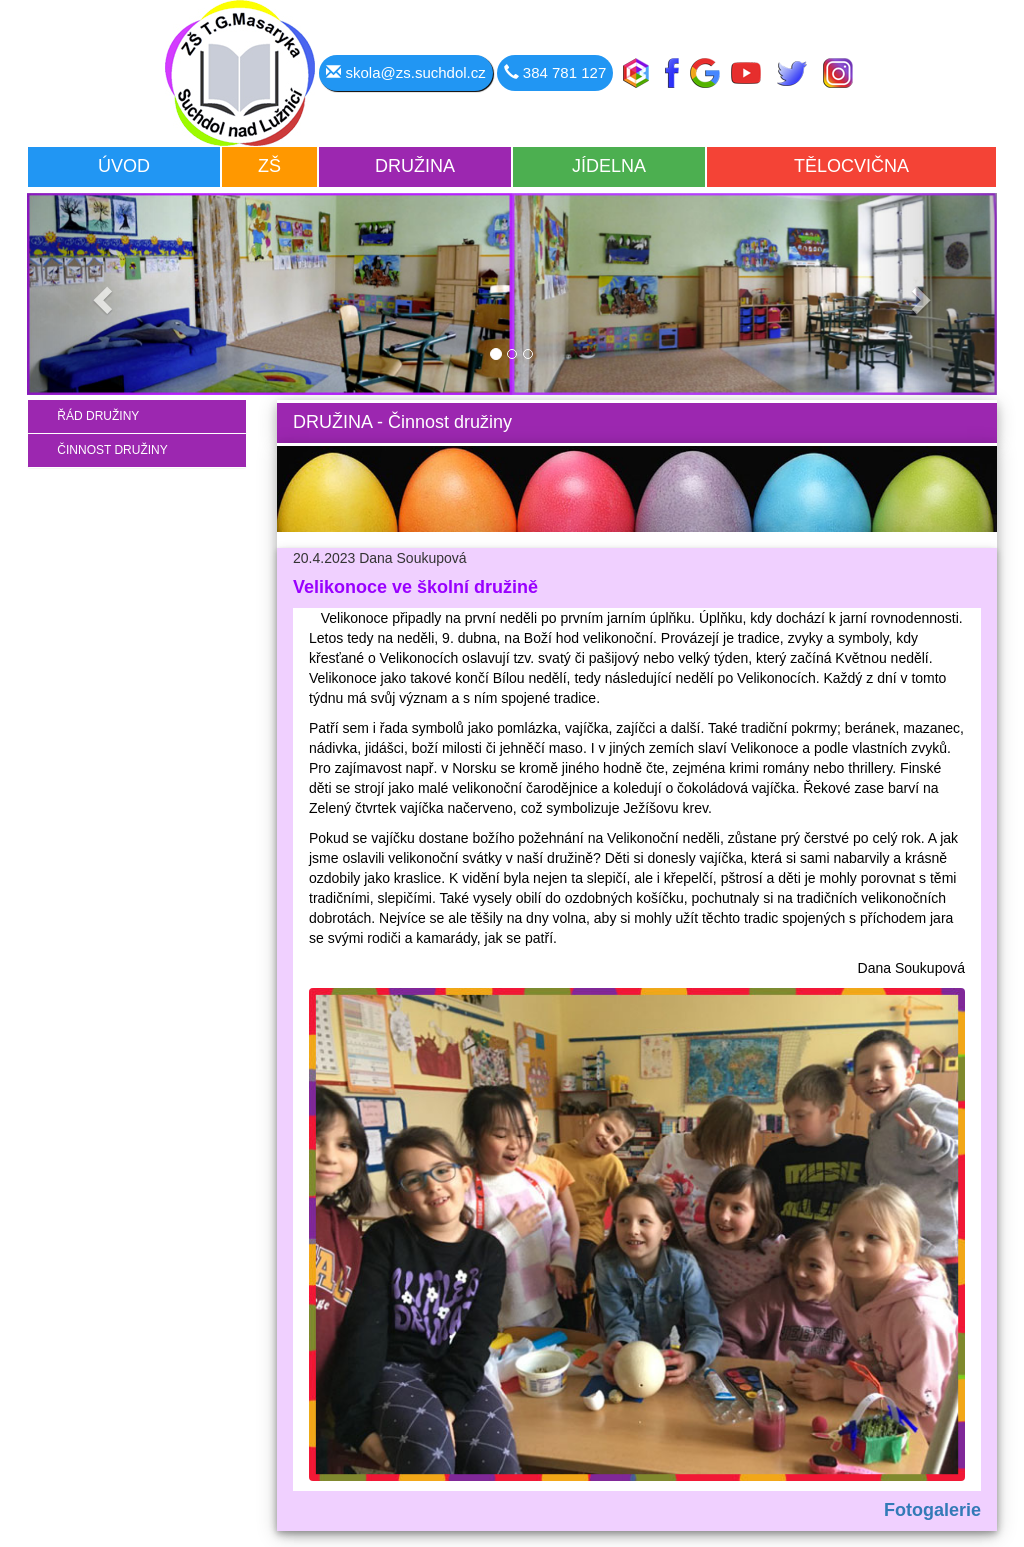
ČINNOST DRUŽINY (106, 450)
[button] (100, 294)
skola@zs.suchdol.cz (405, 72)
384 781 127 (555, 72)
